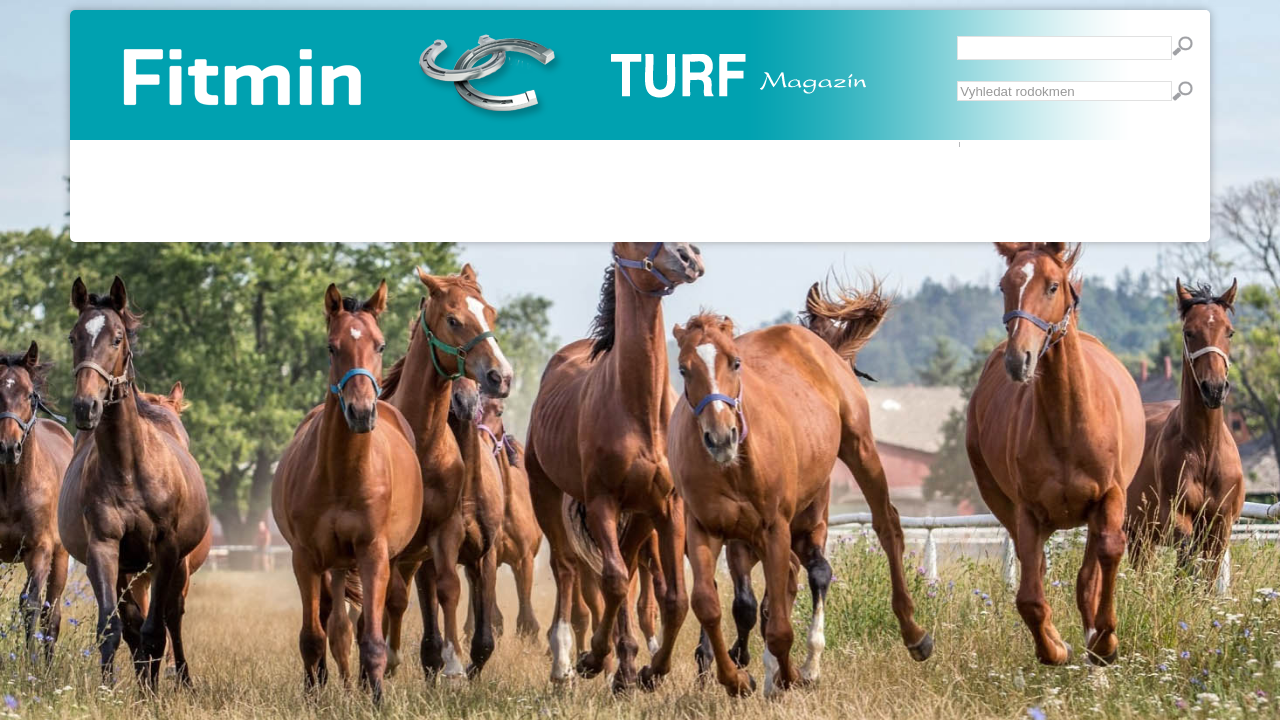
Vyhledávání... (957, 81)
